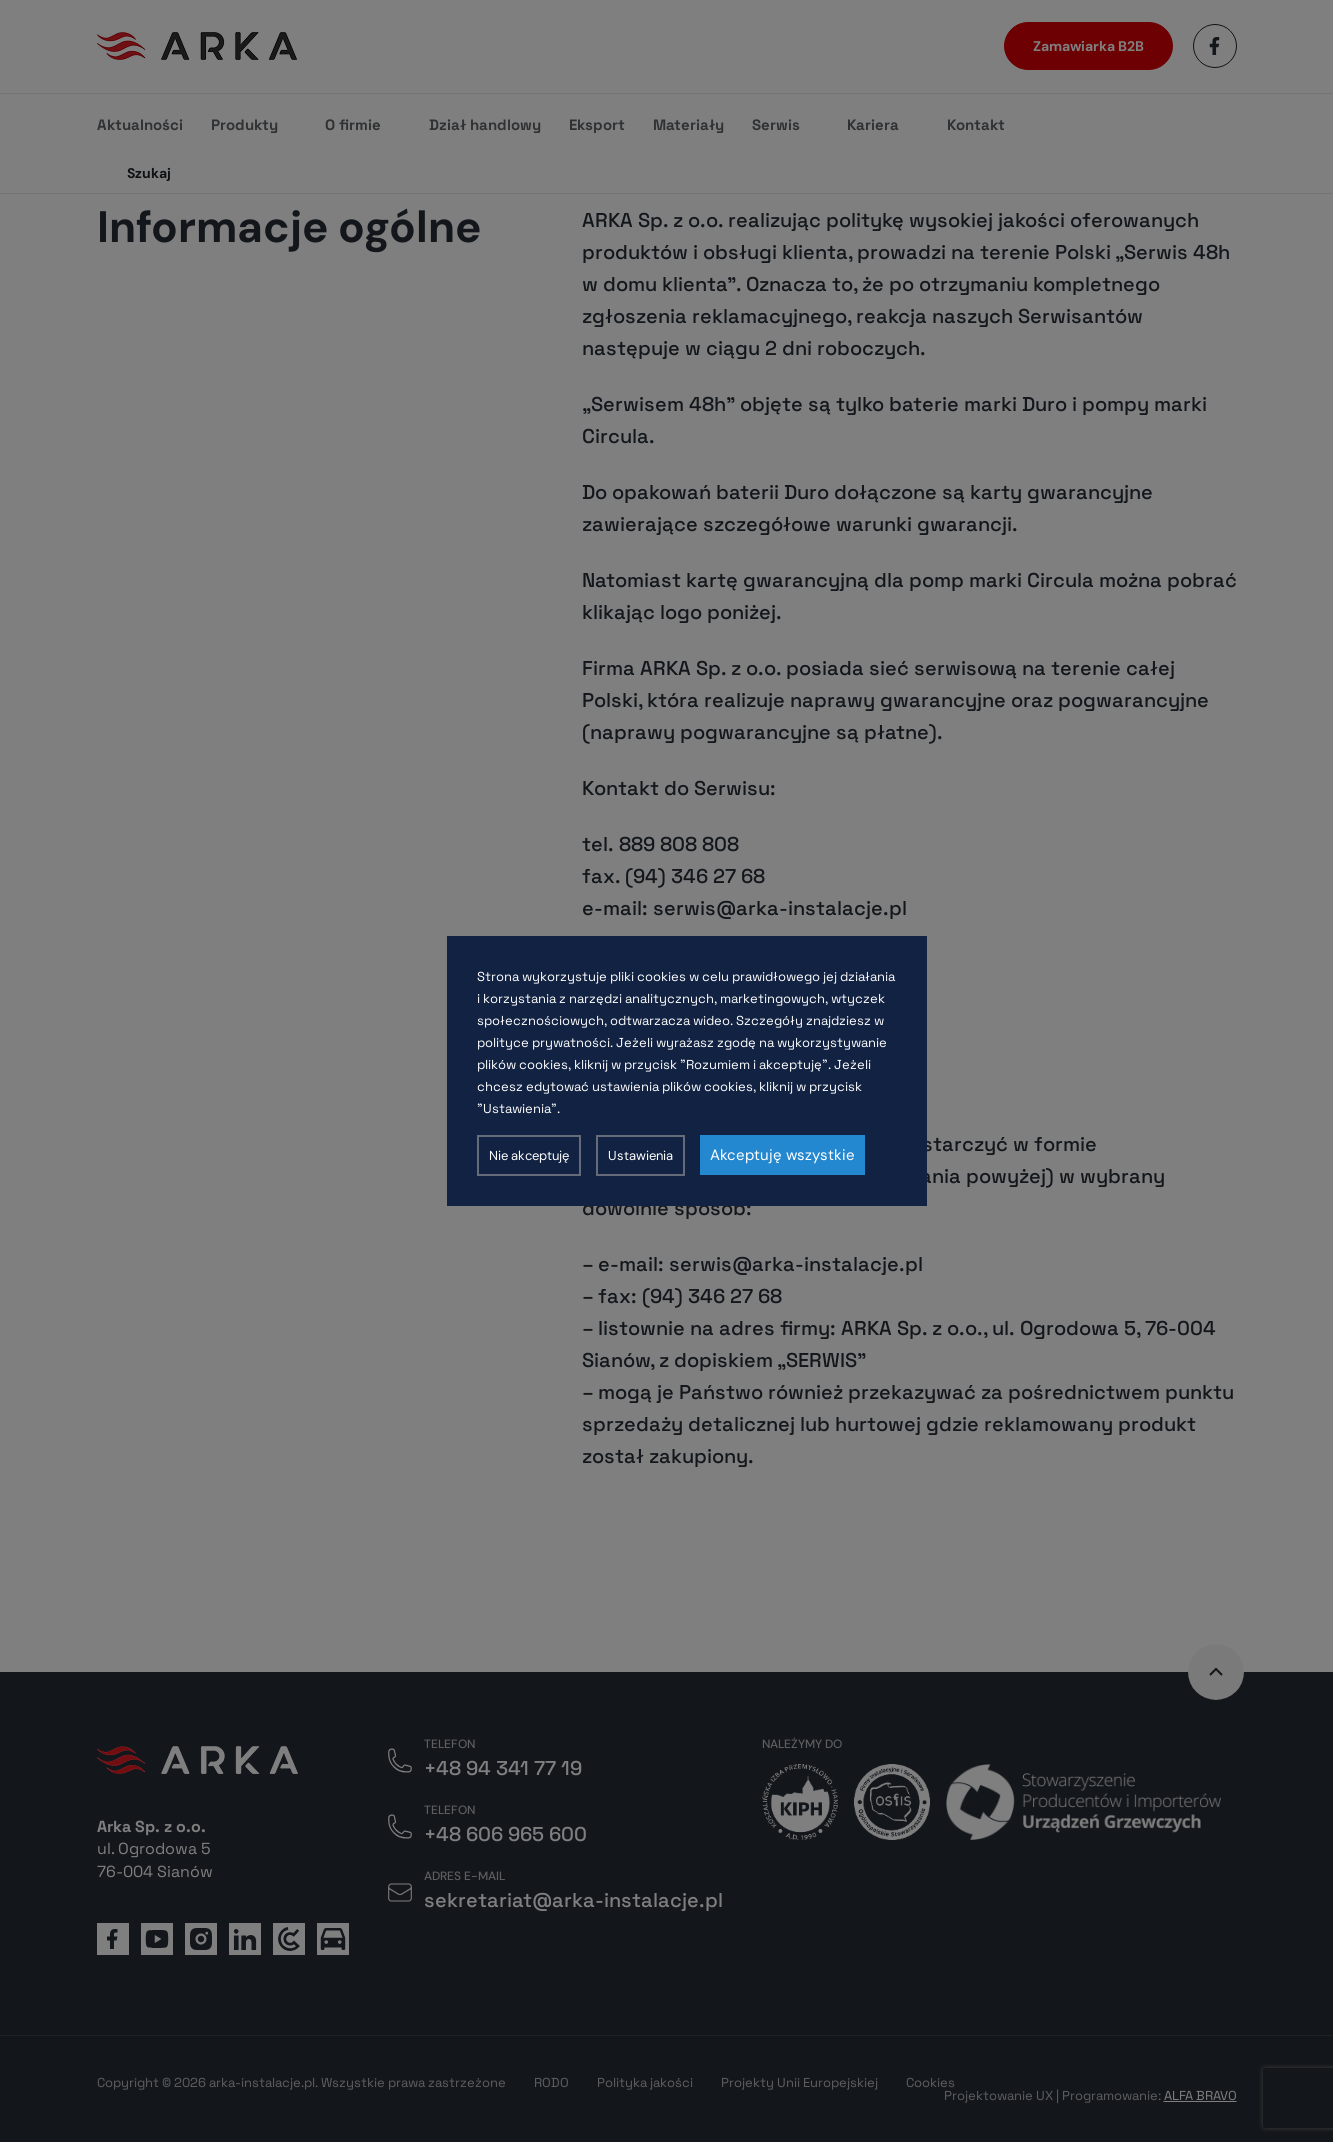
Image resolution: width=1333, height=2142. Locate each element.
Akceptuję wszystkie (782, 1155)
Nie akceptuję (529, 1155)
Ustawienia (640, 1155)
